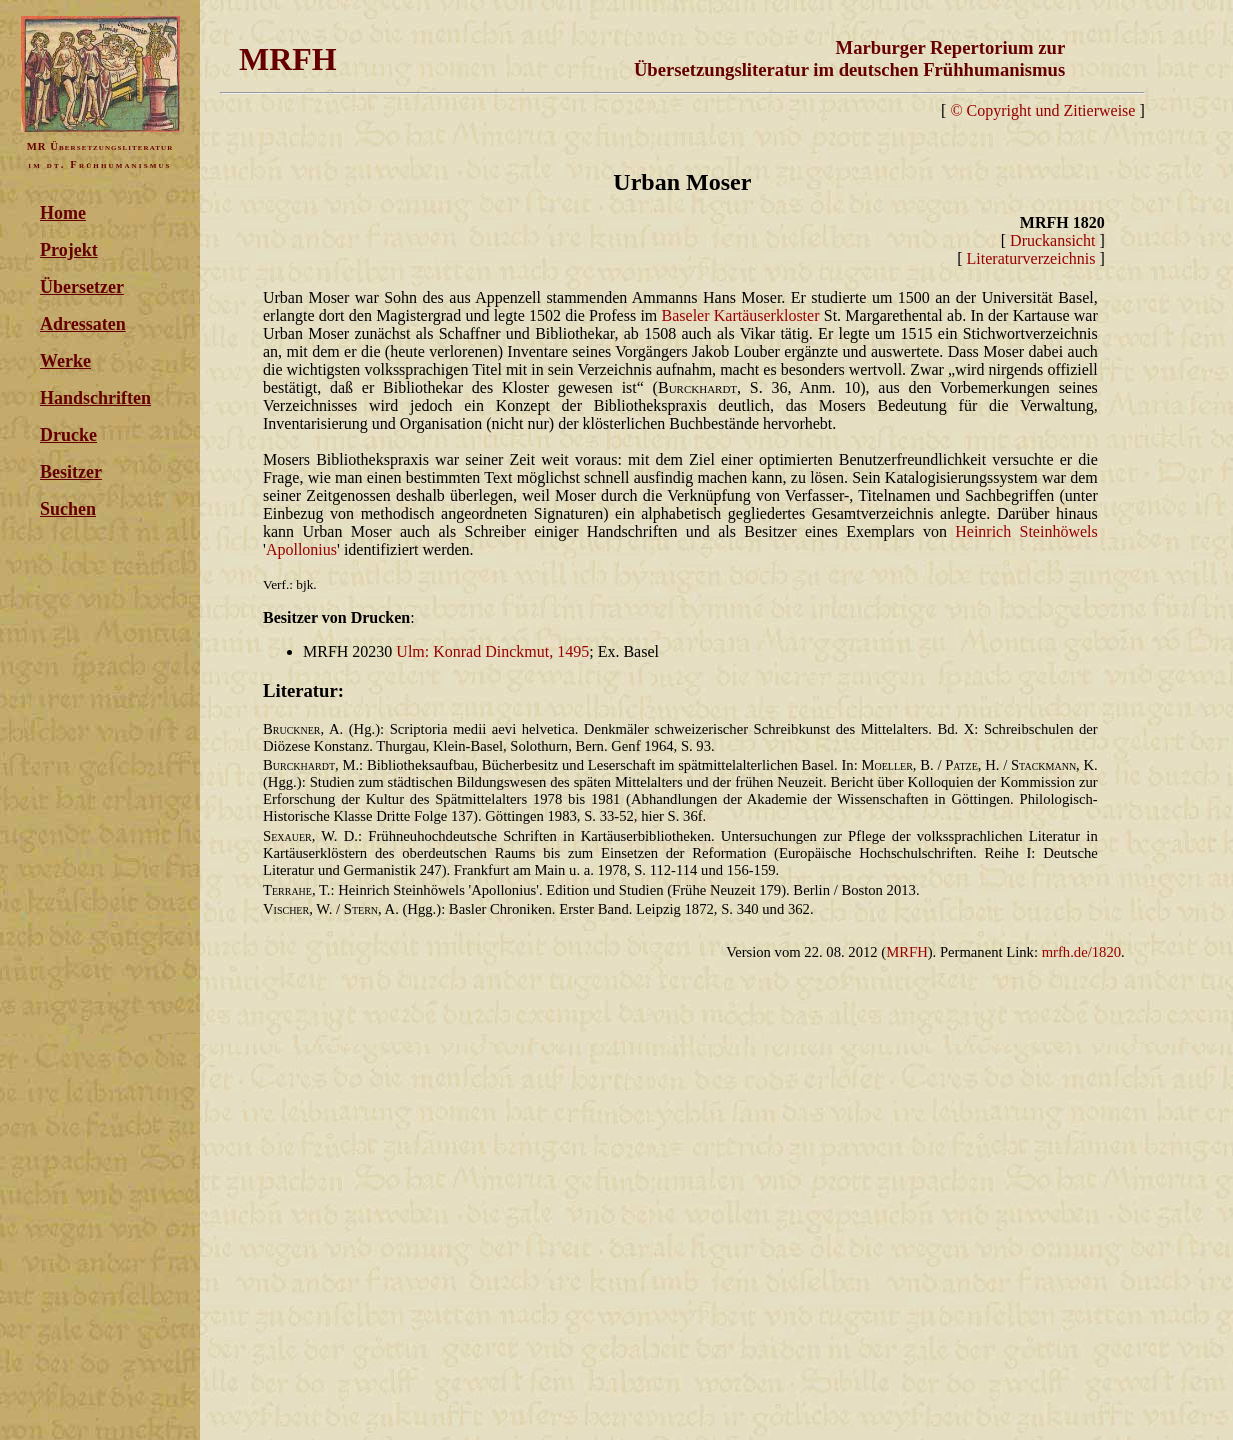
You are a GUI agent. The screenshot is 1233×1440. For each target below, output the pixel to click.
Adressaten (83, 324)
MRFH (907, 952)
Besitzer (71, 472)
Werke (65, 361)
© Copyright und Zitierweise (1042, 110)
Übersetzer (82, 287)
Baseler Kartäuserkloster (741, 315)
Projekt (69, 250)
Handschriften (95, 398)
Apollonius (301, 549)
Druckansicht (1052, 240)
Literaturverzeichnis (1031, 258)
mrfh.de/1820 (1081, 952)
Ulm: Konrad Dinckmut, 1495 (492, 651)
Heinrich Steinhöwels (1026, 531)
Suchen (68, 509)
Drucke (68, 435)
